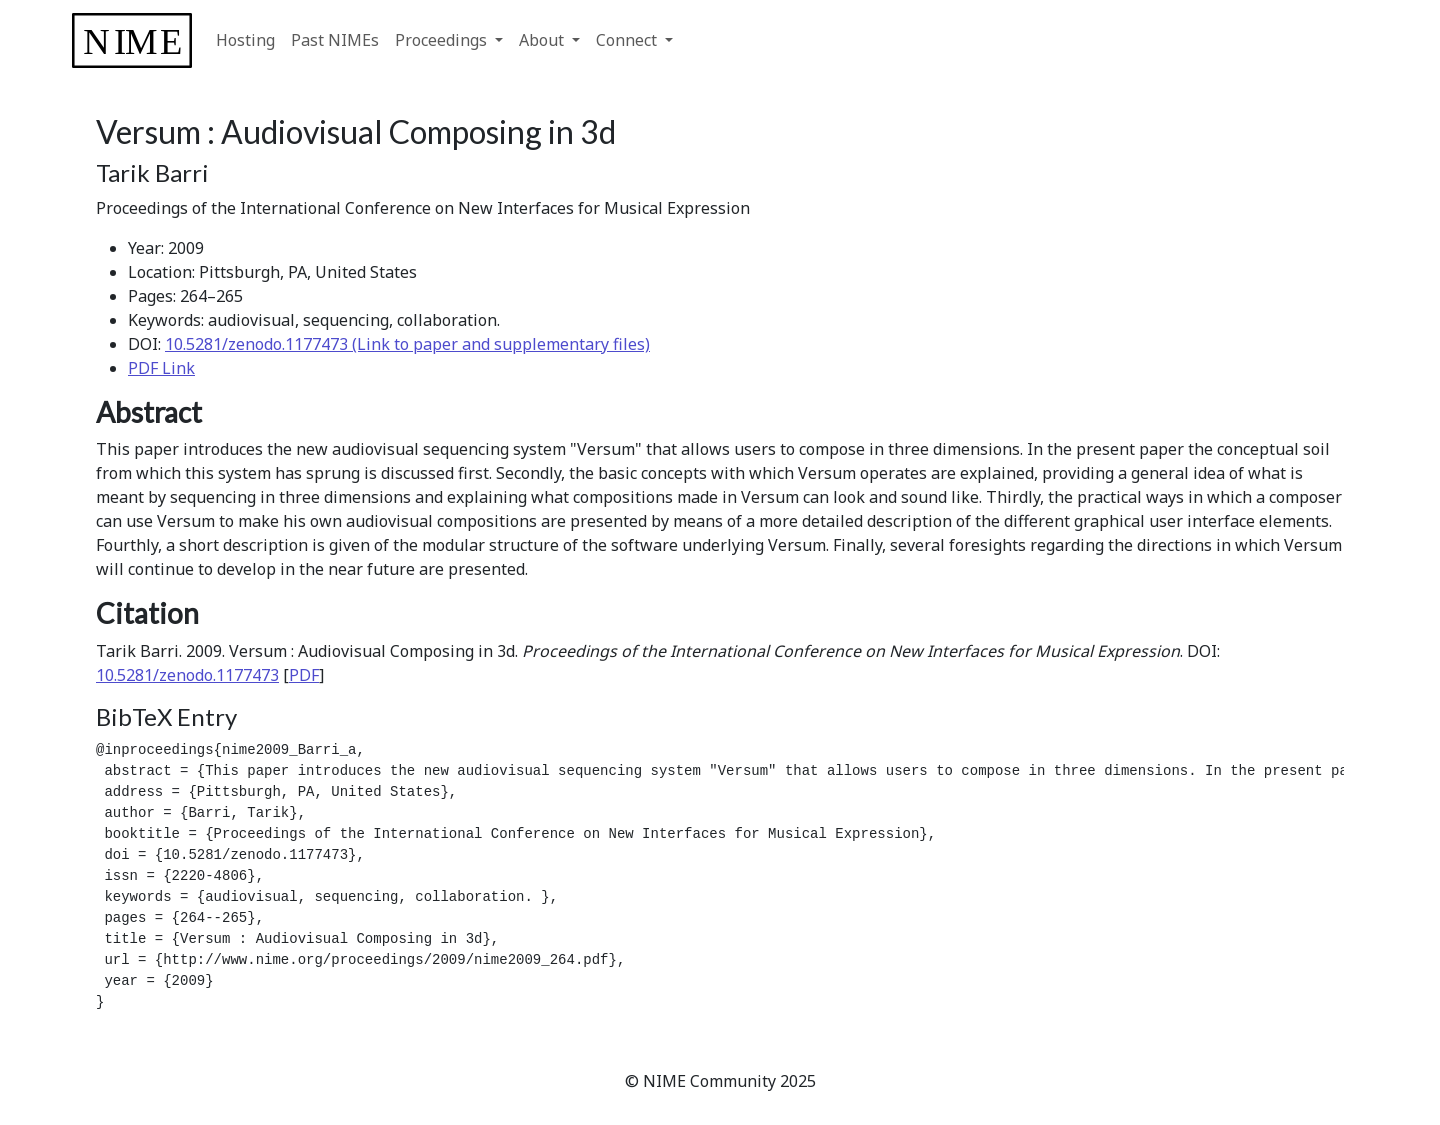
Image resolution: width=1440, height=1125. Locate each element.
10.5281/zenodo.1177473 (187, 675)
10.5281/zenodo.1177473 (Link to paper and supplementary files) (407, 344)
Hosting (245, 40)
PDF (304, 675)
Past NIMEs (335, 40)
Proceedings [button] (443, 40)
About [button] (543, 40)
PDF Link (161, 368)
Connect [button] (628, 40)
